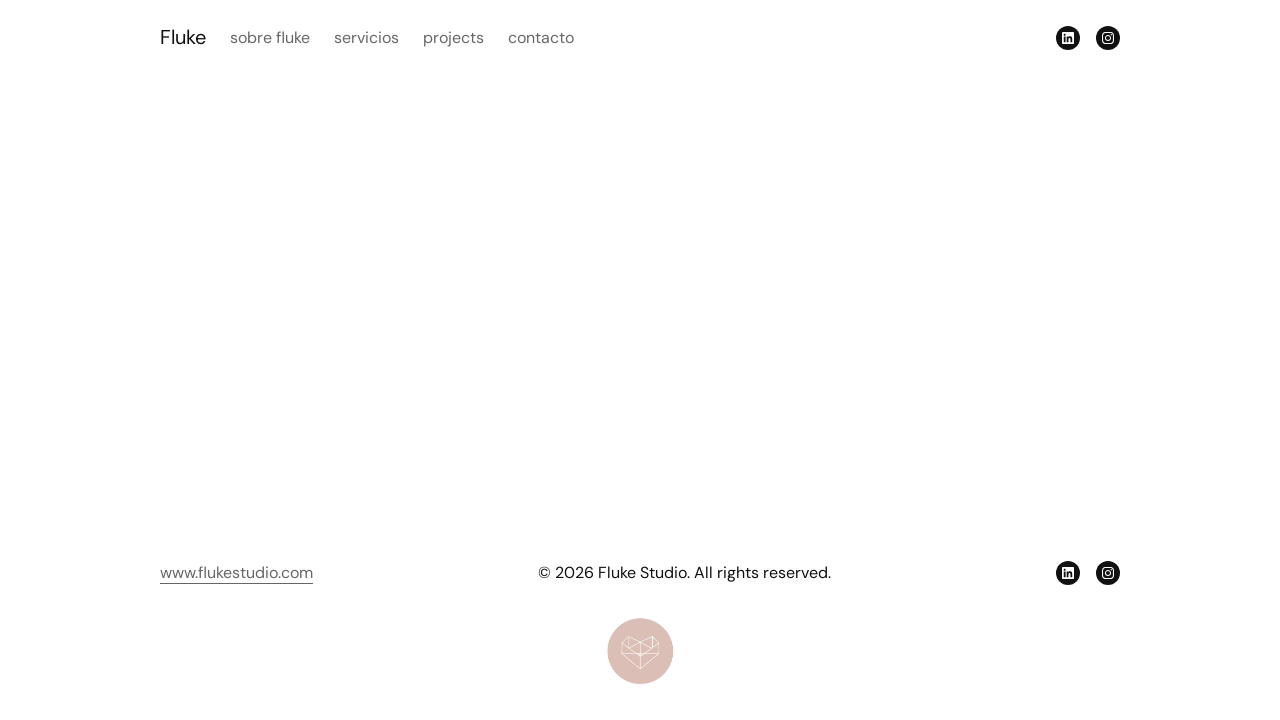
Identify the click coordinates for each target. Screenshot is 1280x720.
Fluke (183, 37)
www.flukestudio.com (236, 572)
